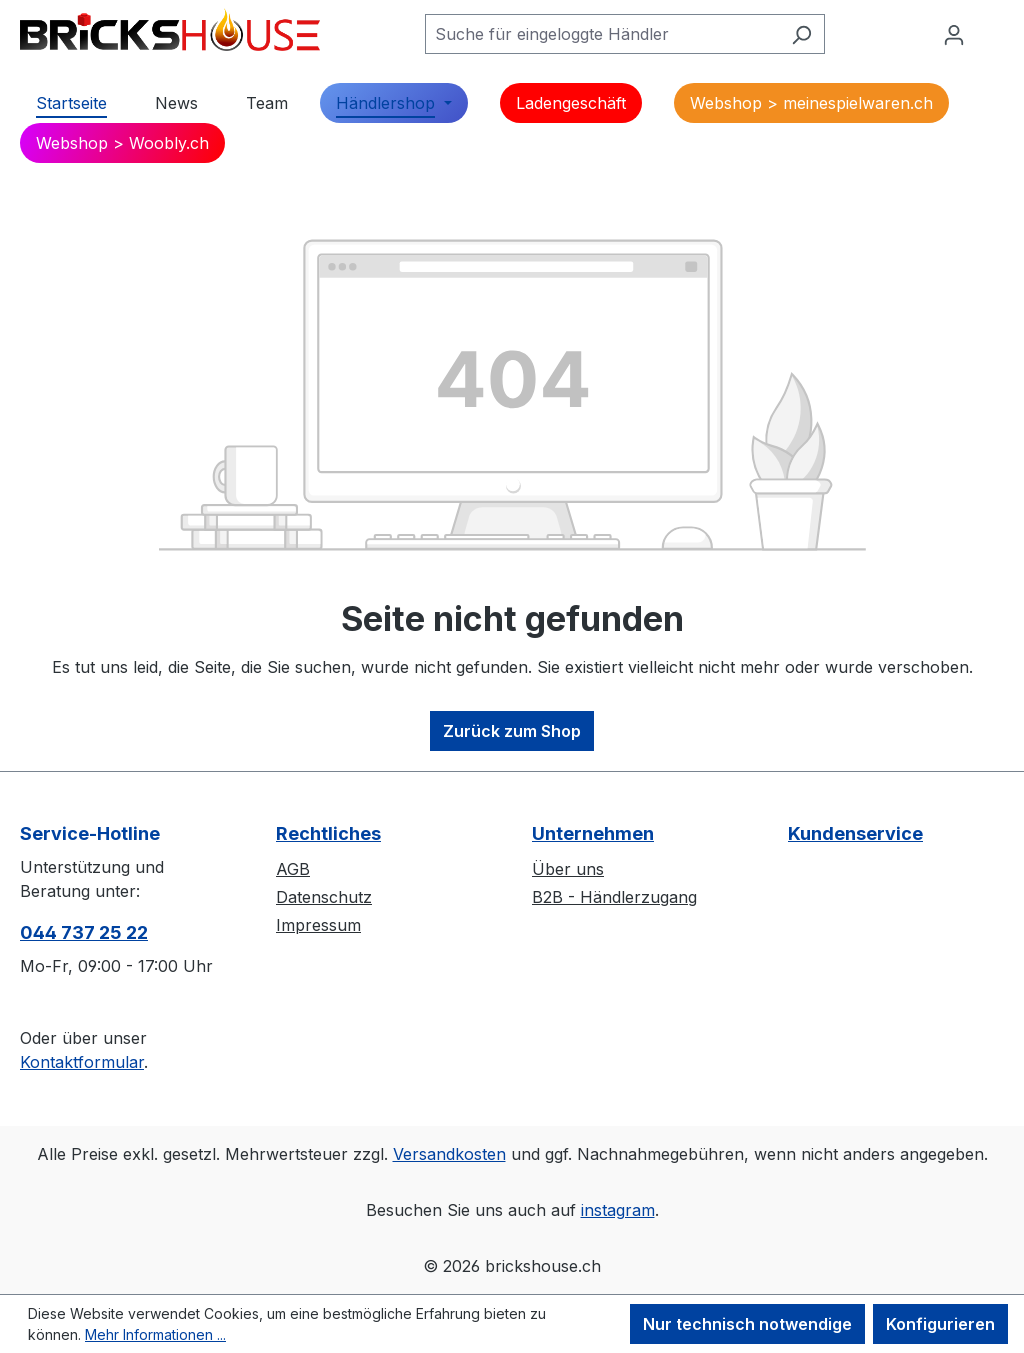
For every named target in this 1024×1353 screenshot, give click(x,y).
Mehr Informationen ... (155, 1334)
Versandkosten (449, 1154)
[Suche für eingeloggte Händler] (602, 34)
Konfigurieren (940, 1324)
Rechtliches (328, 833)
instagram (618, 1210)
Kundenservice (855, 833)
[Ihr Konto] (954, 34)
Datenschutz (324, 897)
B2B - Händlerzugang (614, 897)
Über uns (568, 869)
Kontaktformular (82, 1062)
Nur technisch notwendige (747, 1324)
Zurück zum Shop (512, 731)
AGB (293, 869)
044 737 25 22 (84, 932)
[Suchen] (801, 34)
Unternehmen (593, 833)
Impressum (318, 925)
